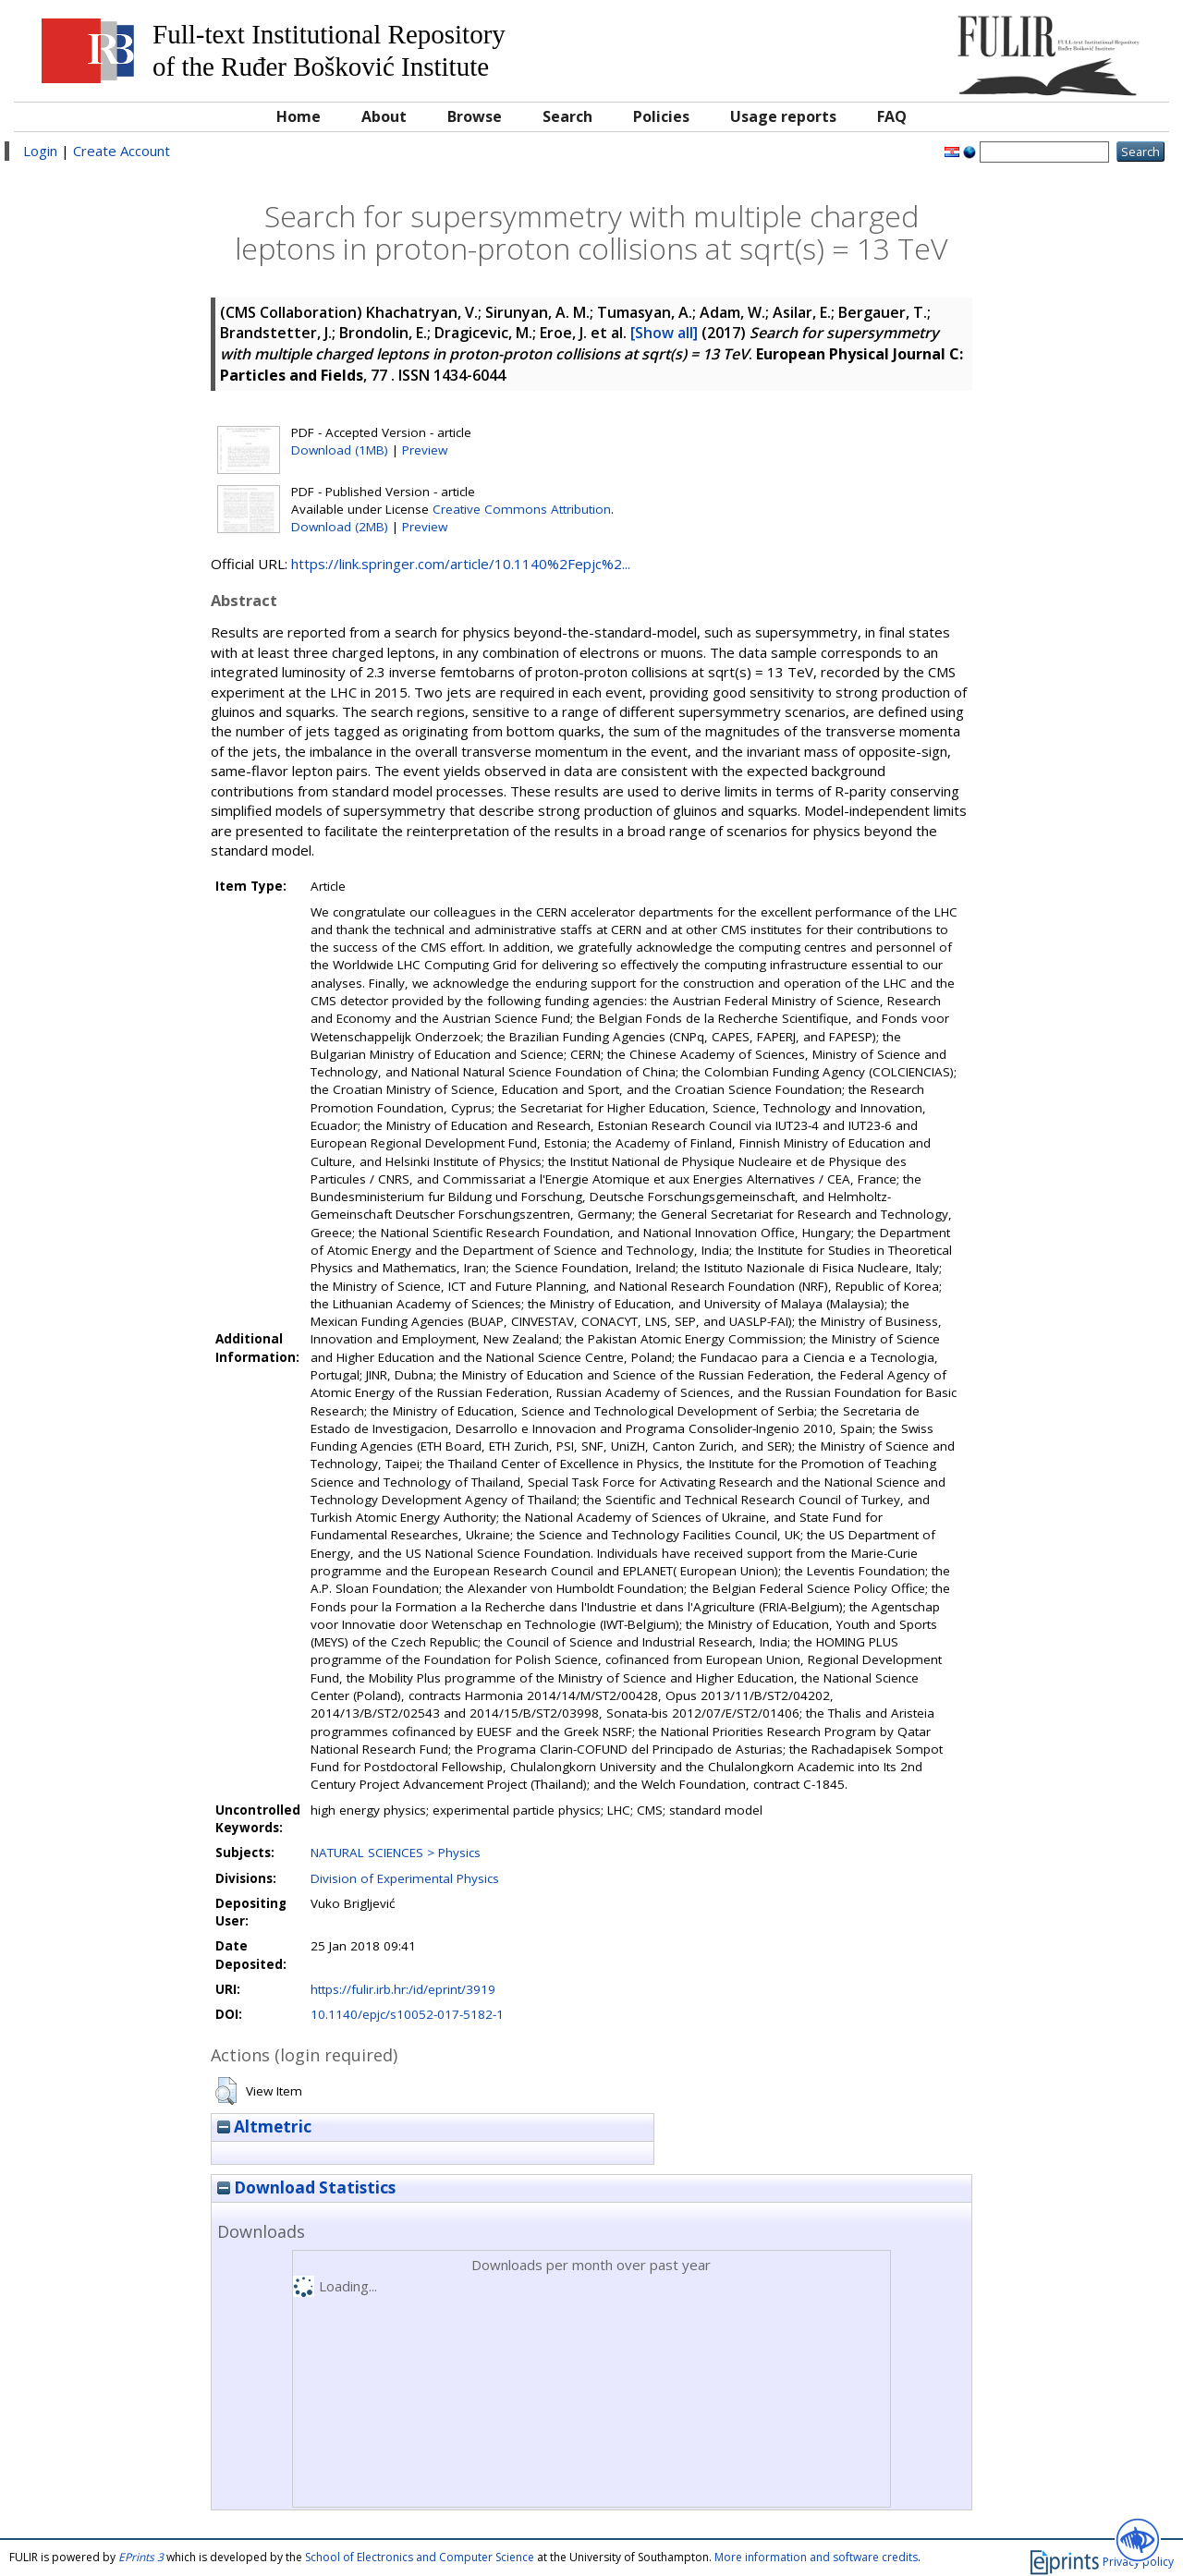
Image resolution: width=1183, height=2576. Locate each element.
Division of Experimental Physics (405, 1878)
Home (298, 116)
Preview (424, 450)
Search (567, 116)
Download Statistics (306, 2187)
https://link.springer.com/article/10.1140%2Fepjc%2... (460, 563)
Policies (661, 116)
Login (40, 150)
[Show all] (664, 332)
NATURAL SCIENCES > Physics (396, 1852)
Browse (474, 116)
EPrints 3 (141, 2557)
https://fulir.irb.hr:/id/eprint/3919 (403, 1989)
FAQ (892, 116)
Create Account (121, 150)
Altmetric (264, 2126)
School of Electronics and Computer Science (419, 2557)
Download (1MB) (339, 450)
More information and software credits (816, 2557)
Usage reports (783, 116)
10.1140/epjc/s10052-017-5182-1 (407, 2014)
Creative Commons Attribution (522, 509)
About (384, 116)
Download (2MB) (339, 526)
